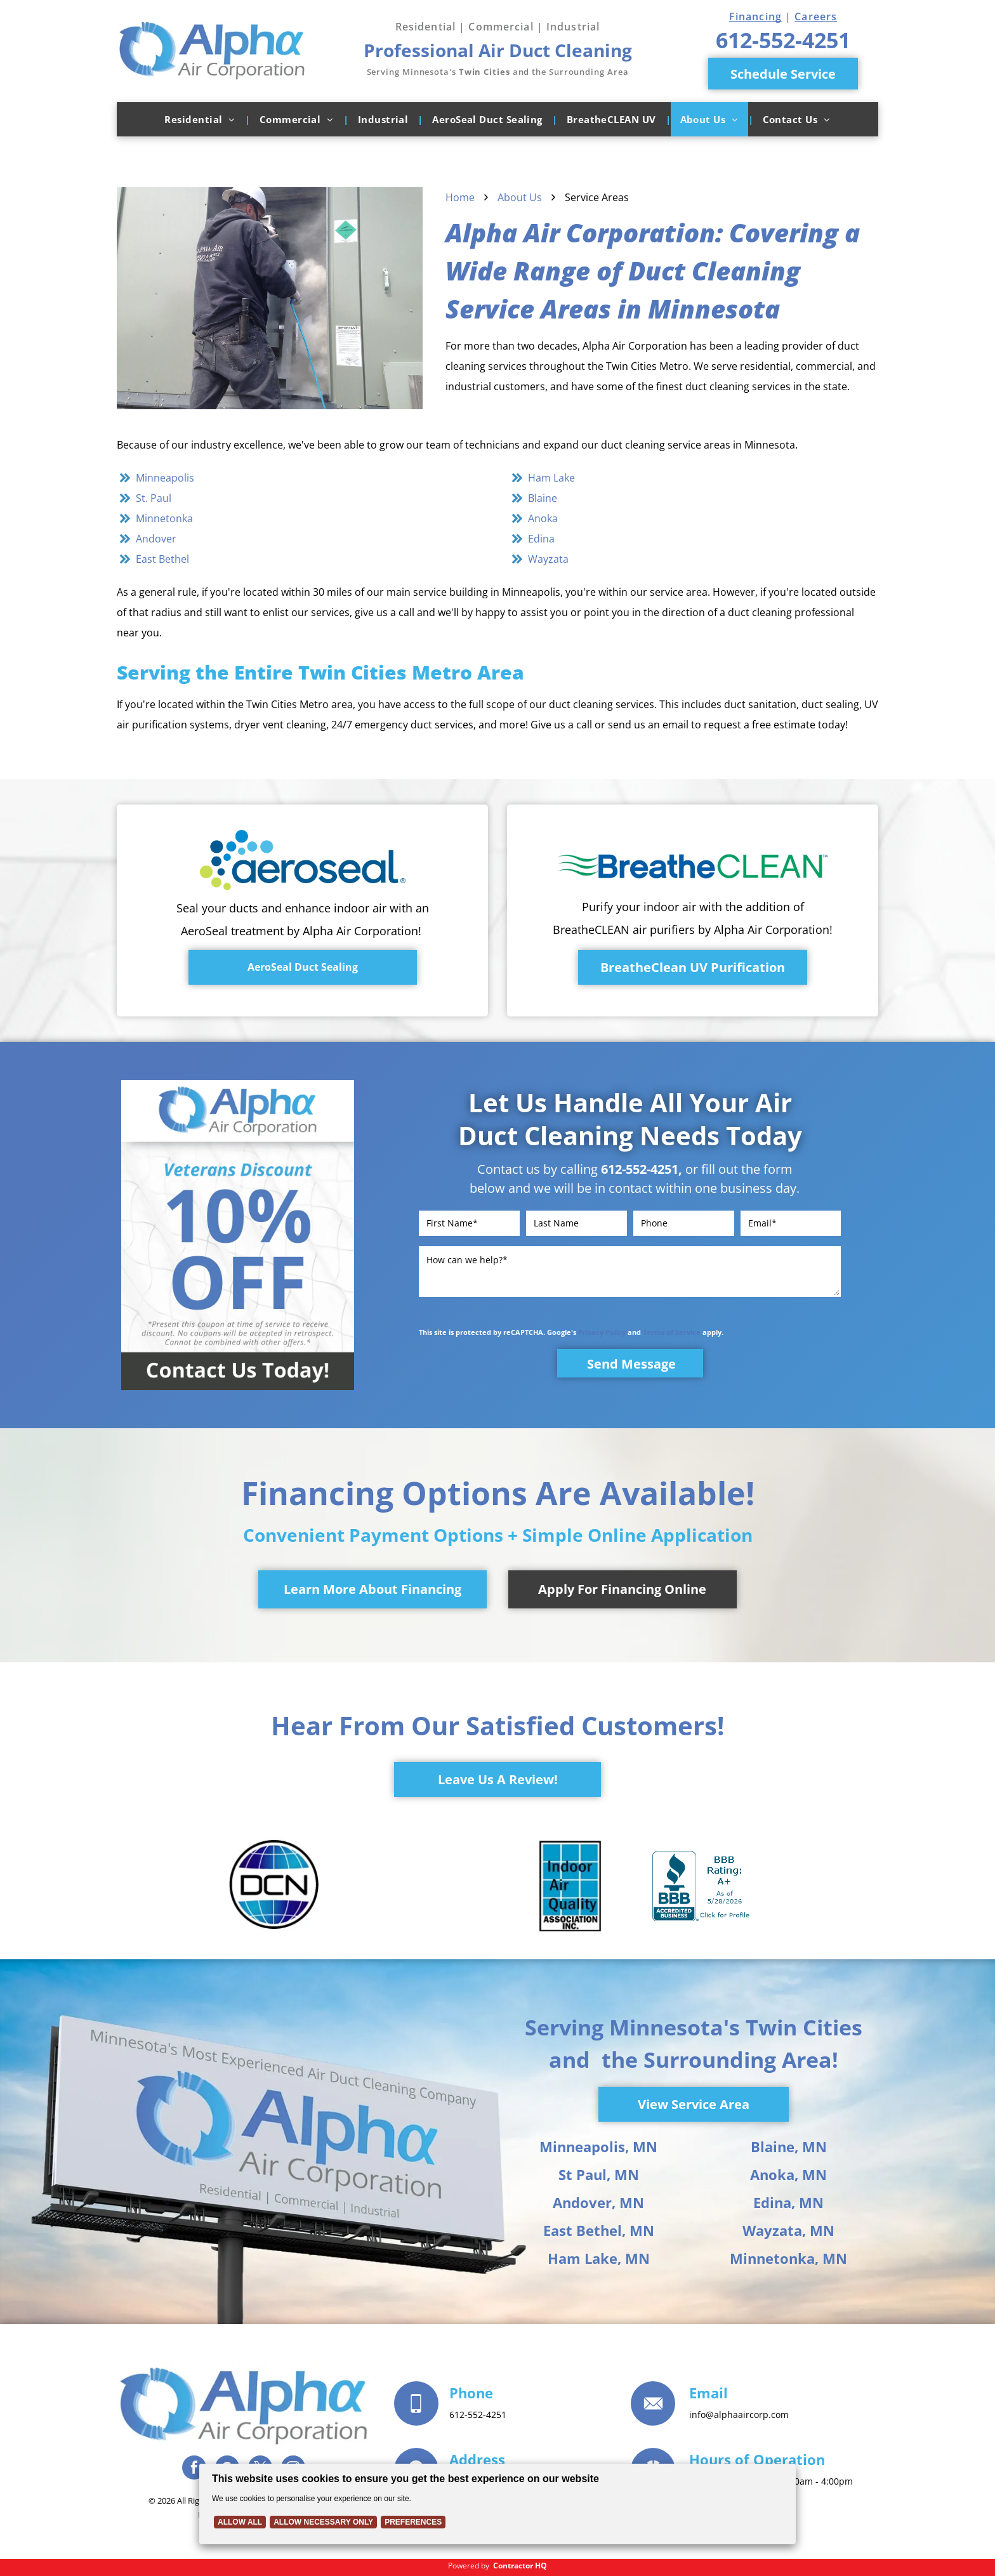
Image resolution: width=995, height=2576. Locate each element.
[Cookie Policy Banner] (497, 2504)
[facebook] (194, 2469)
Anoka (543, 518)
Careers (815, 16)
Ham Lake (551, 478)
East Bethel (162, 559)
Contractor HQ (520, 2565)
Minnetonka (164, 518)
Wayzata (548, 559)
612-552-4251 (639, 1169)
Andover (156, 539)
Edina (541, 539)
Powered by (468, 2565)
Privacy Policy (602, 1332)
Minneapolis (165, 478)
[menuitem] (202, 119)
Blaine (542, 498)
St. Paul (153, 498)
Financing (755, 16)
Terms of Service (672, 1332)
